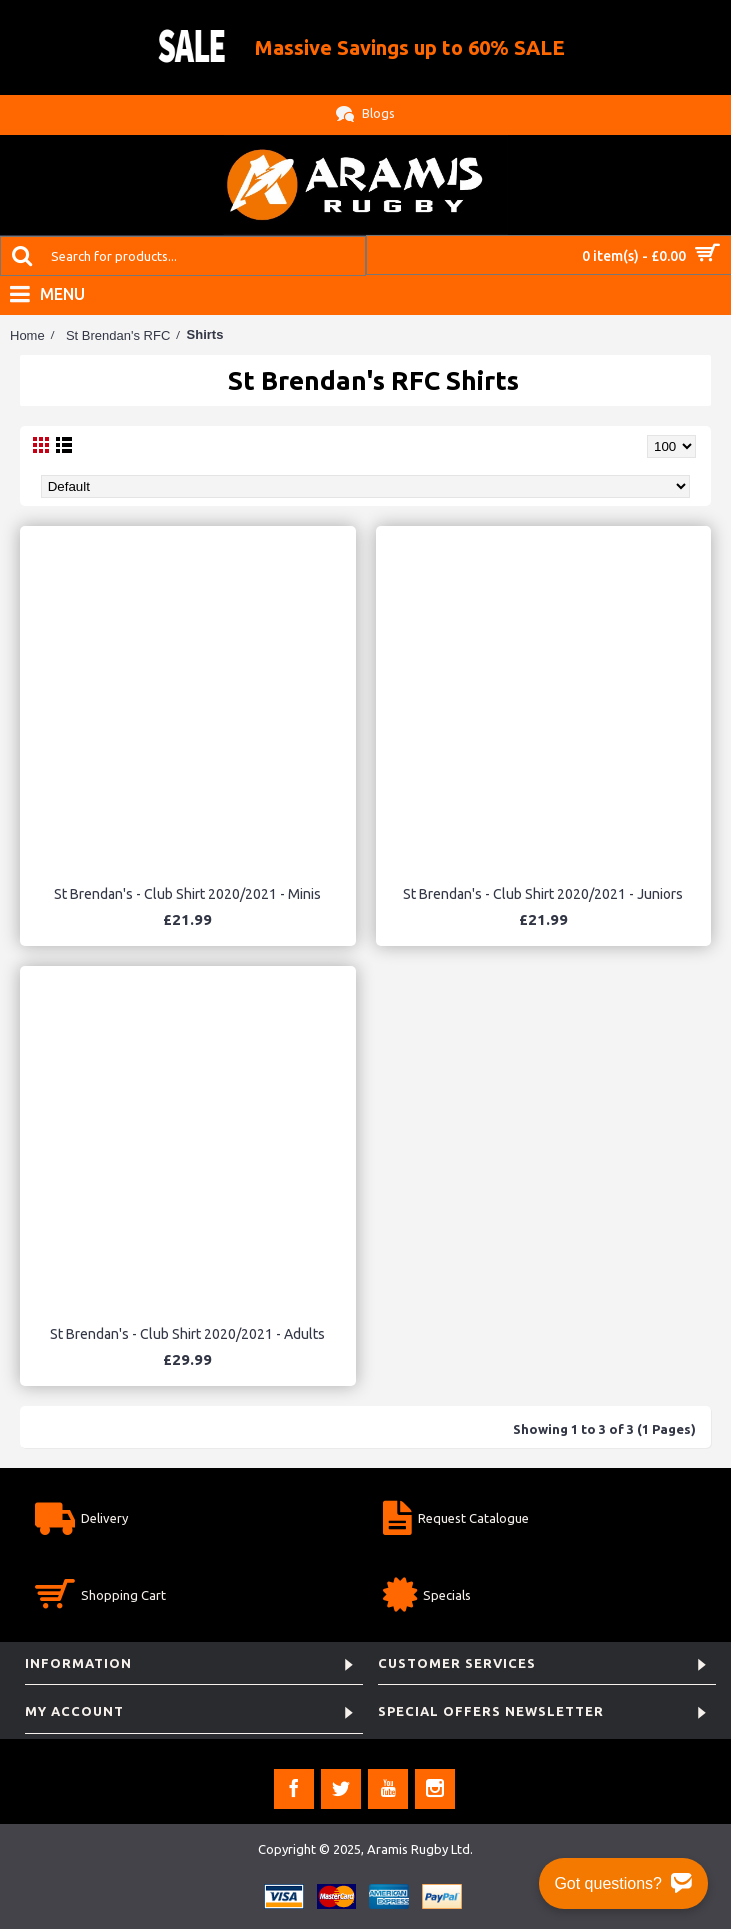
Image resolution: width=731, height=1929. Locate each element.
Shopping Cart (100, 1597)
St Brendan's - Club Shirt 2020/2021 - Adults (187, 1334)
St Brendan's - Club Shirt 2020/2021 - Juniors (543, 894)
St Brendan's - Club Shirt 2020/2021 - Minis (187, 894)
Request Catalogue (456, 1520)
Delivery (81, 1520)
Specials (427, 1597)
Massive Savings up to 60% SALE (410, 47)
